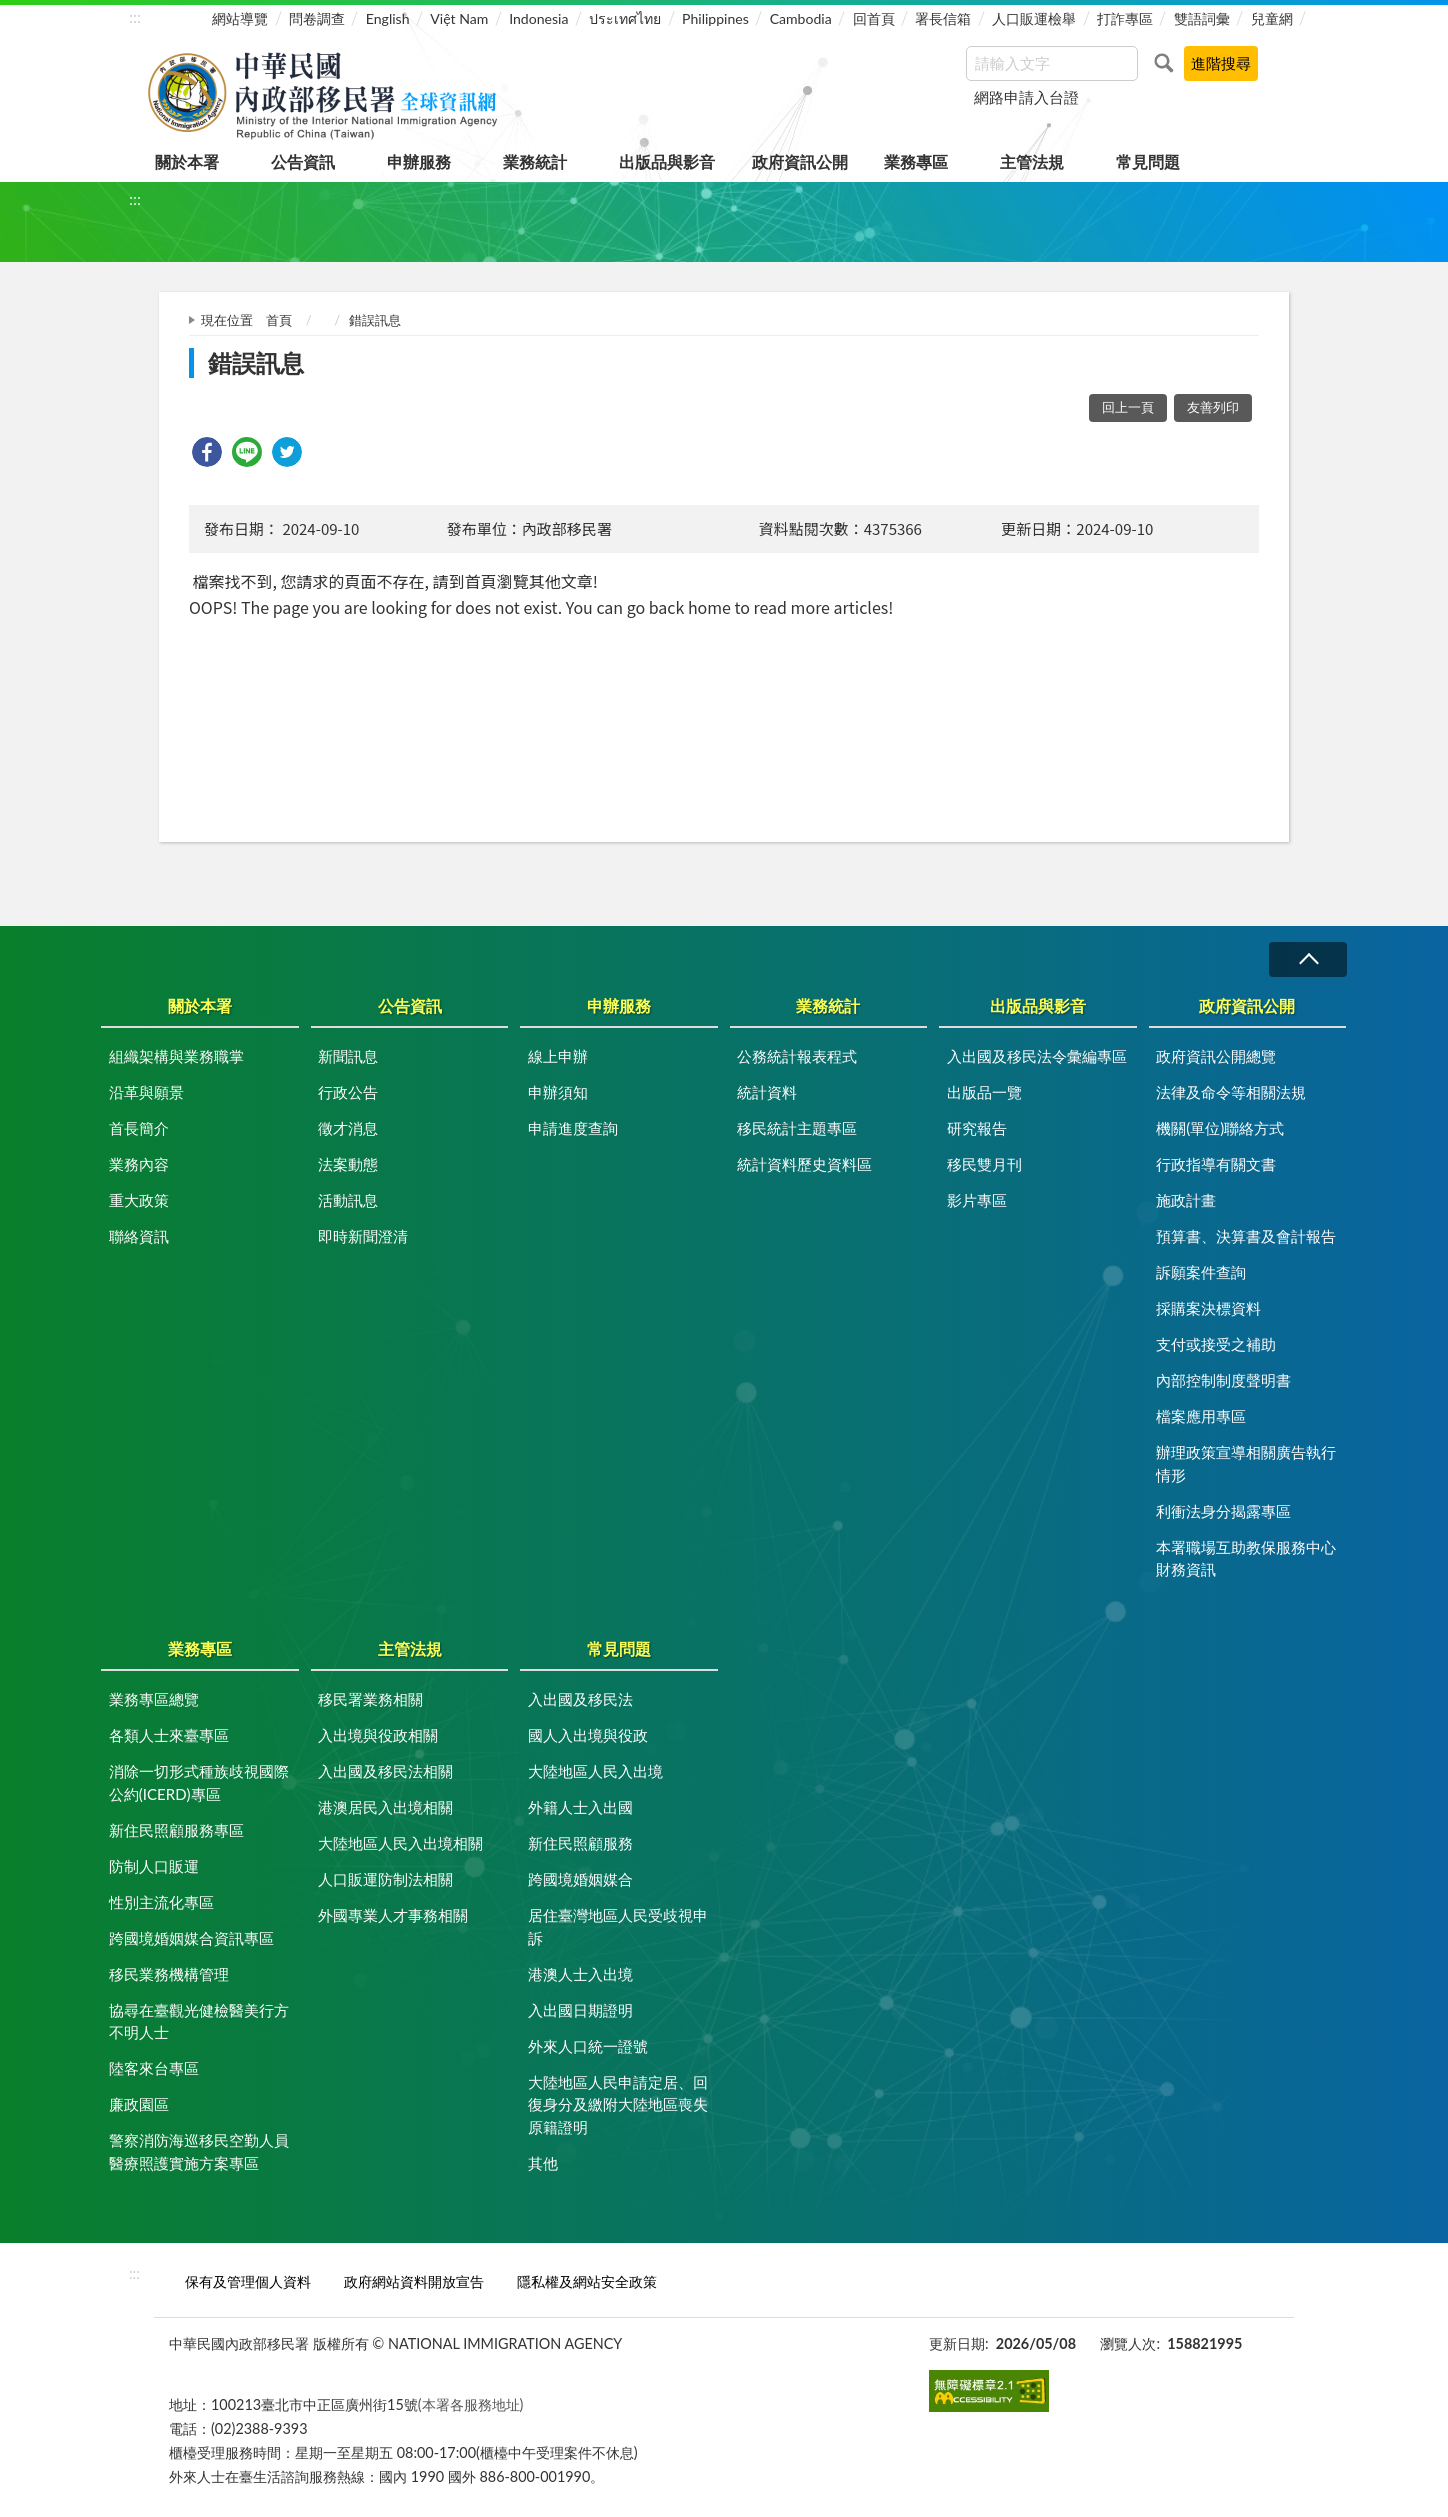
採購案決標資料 (1208, 1308)
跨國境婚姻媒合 (580, 1879)
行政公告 (348, 1092)
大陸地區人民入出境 (595, 1771)
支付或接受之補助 (1216, 1344)
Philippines (715, 18)
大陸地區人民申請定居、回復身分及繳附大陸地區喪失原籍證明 (618, 2104)
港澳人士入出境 (580, 1974)
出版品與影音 (667, 161)
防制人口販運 (154, 1866)
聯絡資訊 (139, 1236)
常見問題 (1148, 161)
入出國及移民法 (580, 1699)
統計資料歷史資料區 (804, 1164)
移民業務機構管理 (169, 1974)
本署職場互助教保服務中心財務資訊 (1246, 1558)
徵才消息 (348, 1128)
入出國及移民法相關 (385, 1771)
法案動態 (348, 1164)
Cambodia (801, 18)
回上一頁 (1128, 407)
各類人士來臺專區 (169, 1735)
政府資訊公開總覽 (1216, 1056)
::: (135, 16)
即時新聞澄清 (363, 1236)
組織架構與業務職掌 (176, 1056)
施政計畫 (1186, 1200)
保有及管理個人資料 (248, 2281)
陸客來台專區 (154, 2068)
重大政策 (139, 1200)
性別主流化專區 (161, 1902)
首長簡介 (139, 1128)
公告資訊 (303, 161)
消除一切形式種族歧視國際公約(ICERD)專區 (199, 1782)
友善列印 (1213, 407)
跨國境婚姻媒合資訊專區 (191, 1938)
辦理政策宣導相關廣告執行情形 (1246, 1463)
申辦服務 (419, 161)
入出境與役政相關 (378, 1735)
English (388, 18)
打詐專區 (1125, 18)
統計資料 (767, 1092)
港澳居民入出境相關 (385, 1807)
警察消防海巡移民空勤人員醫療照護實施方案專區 (199, 2151)
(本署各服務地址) (471, 2404)
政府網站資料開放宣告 (414, 2281)
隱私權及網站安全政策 (587, 2281)
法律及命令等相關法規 (1231, 1092)
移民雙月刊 (984, 1164)
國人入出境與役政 (588, 1735)
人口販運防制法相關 (385, 1879)
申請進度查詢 (573, 1128)
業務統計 (535, 161)
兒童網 (1272, 18)
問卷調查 (317, 18)
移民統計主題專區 (797, 1128)
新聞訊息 (348, 1056)
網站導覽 (240, 18)
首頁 (279, 320)
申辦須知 (558, 1092)
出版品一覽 (984, 1092)
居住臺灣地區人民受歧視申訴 (618, 1926)
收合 (1308, 959)
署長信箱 (943, 18)
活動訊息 (348, 1200)
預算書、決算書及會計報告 (1246, 1236)
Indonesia (538, 18)
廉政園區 (139, 2104)
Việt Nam (459, 18)
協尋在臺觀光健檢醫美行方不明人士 (199, 2021)
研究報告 (977, 1128)
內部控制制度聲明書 (1223, 1380)
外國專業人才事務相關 (393, 1915)
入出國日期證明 (580, 2010)
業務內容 (139, 1164)
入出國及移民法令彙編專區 (1037, 1056)
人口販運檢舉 (1034, 18)
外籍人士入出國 (580, 1807)
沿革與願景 (146, 1092)
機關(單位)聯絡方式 (1220, 1128)
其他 (543, 2163)
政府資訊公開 (800, 161)
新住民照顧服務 (580, 1843)
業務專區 (916, 161)
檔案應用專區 (1201, 1416)
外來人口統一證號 (588, 2046)
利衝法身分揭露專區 (1223, 1511)
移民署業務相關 (370, 1699)
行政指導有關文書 (1216, 1164)
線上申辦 (558, 1056)
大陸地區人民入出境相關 (400, 1843)
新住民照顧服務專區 (176, 1830)
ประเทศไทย (625, 18)
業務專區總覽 (154, 1699)
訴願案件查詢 (1201, 1272)
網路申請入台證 (1026, 97)
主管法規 (1032, 161)
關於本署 (187, 161)
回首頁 (874, 18)
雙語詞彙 (1202, 18)
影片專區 (977, 1200)
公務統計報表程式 (797, 1056)
